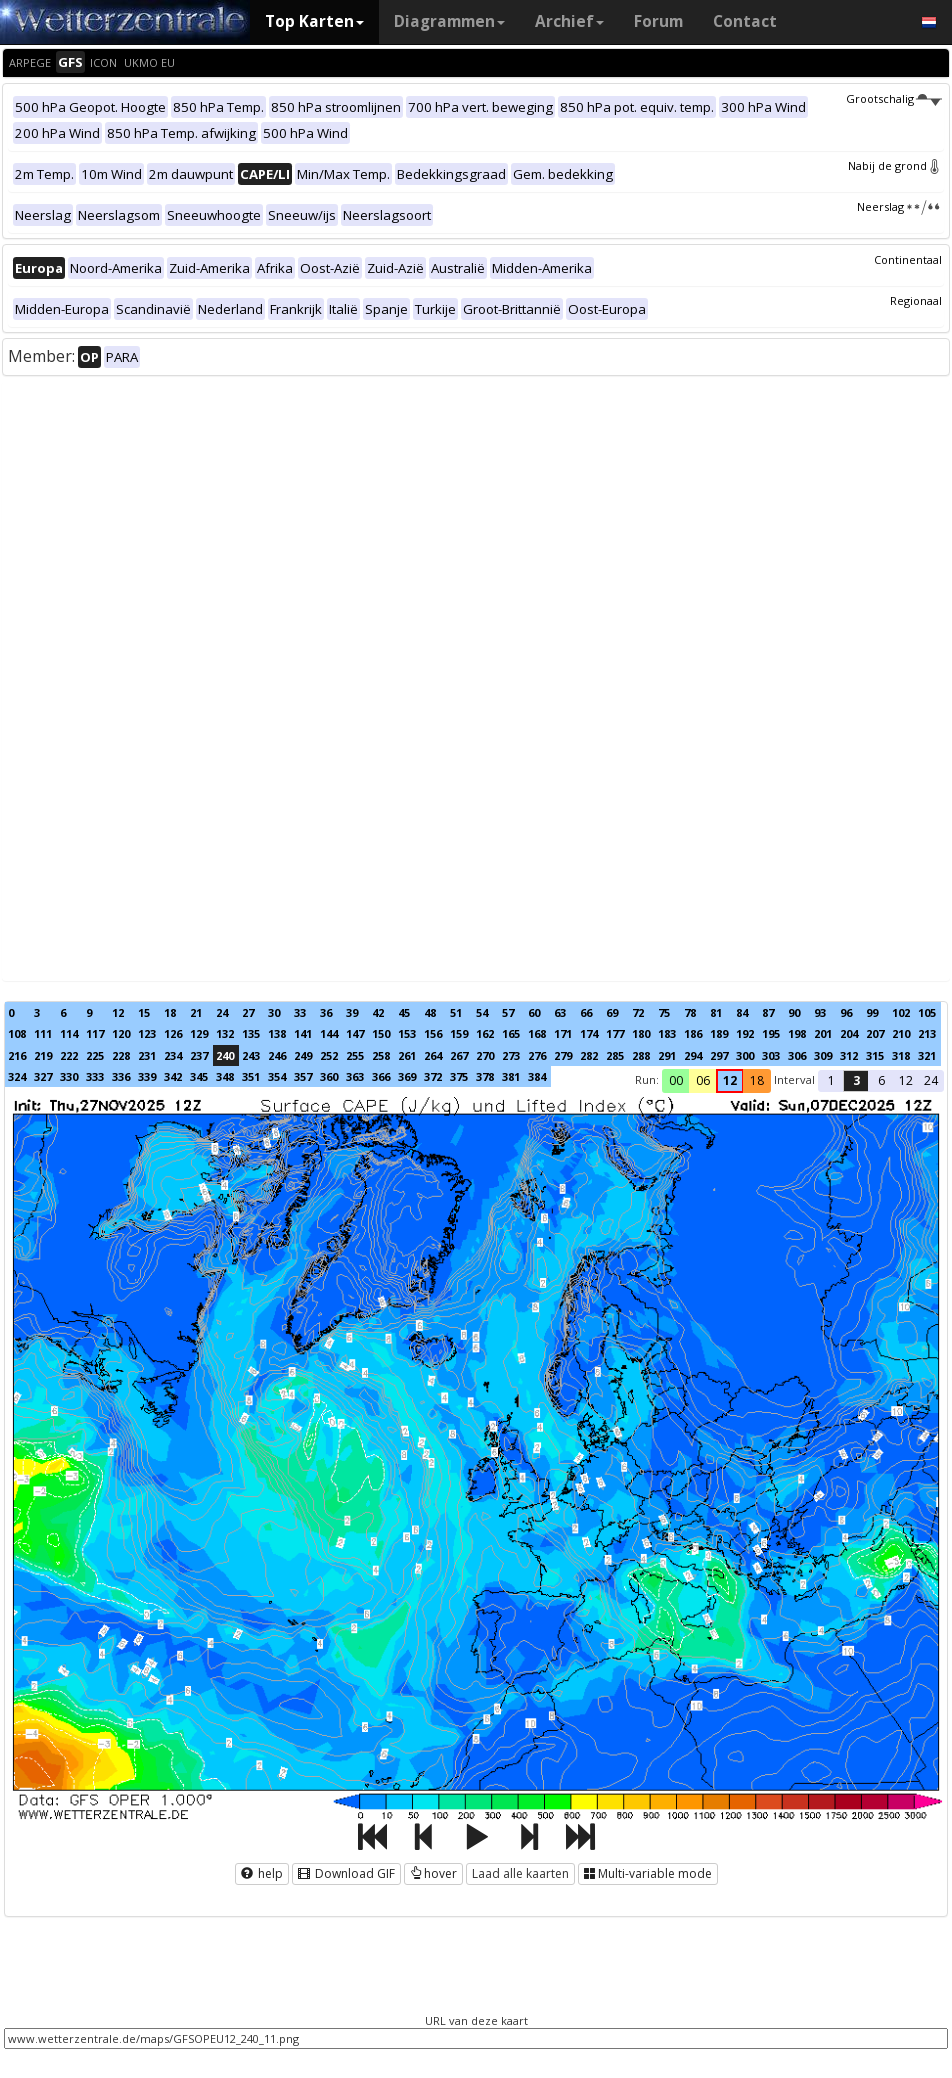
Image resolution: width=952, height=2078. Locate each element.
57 (508, 1012)
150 (381, 1033)
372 (433, 1076)
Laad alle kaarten (520, 1873)
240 (225, 1055)
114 (69, 1033)
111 (43, 1033)
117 (95, 1033)
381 (511, 1076)
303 (771, 1055)
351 (251, 1076)
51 (456, 1012)
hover (433, 1873)
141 (303, 1033)
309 (823, 1055)
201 (823, 1033)
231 (147, 1055)
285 (615, 1055)
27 (248, 1012)
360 (329, 1076)
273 (511, 1055)
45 (404, 1012)
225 (95, 1055)
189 (719, 1033)
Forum (658, 21)
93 (820, 1012)
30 (274, 1012)
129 (199, 1033)
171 (563, 1033)
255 (355, 1055)
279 (563, 1055)
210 (901, 1033)
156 (433, 1033)
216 (17, 1055)
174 (589, 1033)
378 (485, 1076)
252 (329, 1055)
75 (664, 1012)
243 (251, 1055)
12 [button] (730, 1080)
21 (196, 1012)
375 (459, 1076)
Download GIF (346, 1873)
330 (69, 1076)
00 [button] (676, 1080)
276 (537, 1055)
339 (147, 1076)
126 (173, 1033)
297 (719, 1055)
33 (300, 1012)
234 (173, 1055)
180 (641, 1033)
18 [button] (757, 1080)
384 (537, 1076)
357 (303, 1076)
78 (690, 1012)
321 (927, 1055)
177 (615, 1033)
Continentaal (908, 259)
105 (927, 1012)
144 (329, 1033)
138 (277, 1033)
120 (121, 1033)
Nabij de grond (895, 165)
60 (534, 1012)
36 (326, 1012)
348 (225, 1076)
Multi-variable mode (648, 1873)
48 (430, 1012)
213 (927, 1033)
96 (846, 1012)
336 (121, 1076)
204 (849, 1033)
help (262, 1873)
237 (199, 1055)
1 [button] (831, 1080)
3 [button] (856, 1080)
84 (742, 1012)
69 (612, 1012)
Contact (745, 21)
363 (355, 1076)
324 (17, 1076)
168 (537, 1033)
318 (901, 1055)
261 (407, 1055)
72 (638, 1012)
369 (407, 1076)
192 (745, 1033)
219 (43, 1055)
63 (560, 1012)
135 (251, 1033)
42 (378, 1012)
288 (641, 1055)
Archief (569, 21)
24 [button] (931, 1080)
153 (407, 1033)
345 (199, 1076)
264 (433, 1055)
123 (147, 1033)
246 (277, 1055)
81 (716, 1012)
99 (872, 1012)
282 (589, 1055)
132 (225, 1033)
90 (794, 1012)
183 (667, 1033)
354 (277, 1076)
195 (771, 1033)
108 (17, 1033)
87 (768, 1012)
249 (303, 1055)
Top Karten (314, 21)
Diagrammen (449, 21)
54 (482, 1012)
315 (875, 1055)
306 (797, 1055)
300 (745, 1055)
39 (352, 1012)
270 (485, 1055)
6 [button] (881, 1080)
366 (381, 1076)
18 (170, 1012)
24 (222, 1012)
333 (95, 1076)
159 (459, 1033)
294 (693, 1055)
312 (849, 1055)
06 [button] (703, 1080)
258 (381, 1055)
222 (69, 1055)
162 (485, 1033)
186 (693, 1033)
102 (901, 1012)
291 (667, 1055)
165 (511, 1033)
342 (173, 1076)
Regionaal (916, 300)
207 (875, 1033)
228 (121, 1055)
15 (144, 1012)
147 (355, 1033)
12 (118, 1012)
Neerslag (899, 206)
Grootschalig (894, 98)
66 (586, 1012)
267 (459, 1055)
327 (43, 1076)
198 (797, 1033)
